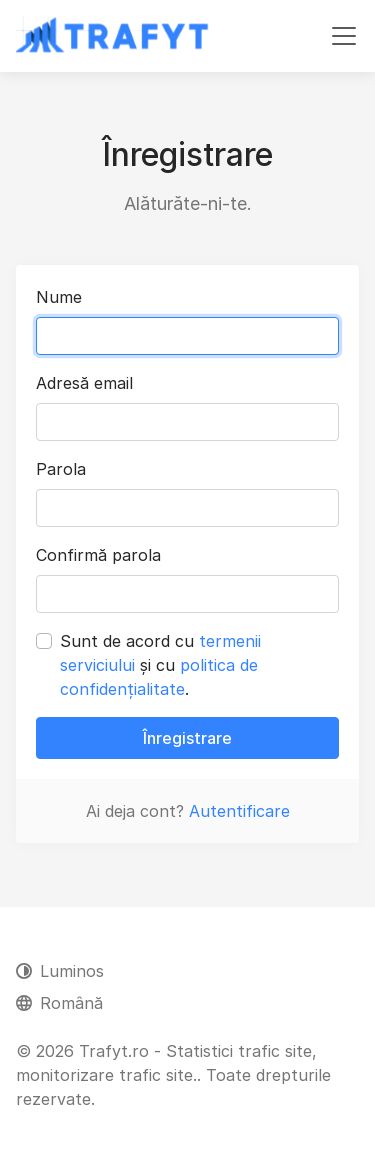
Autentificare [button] (239, 811)
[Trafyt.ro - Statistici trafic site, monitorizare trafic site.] (113, 36)
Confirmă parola (98, 555)
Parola (61, 469)
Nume (59, 297)
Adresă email (84, 383)
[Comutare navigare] (344, 36)
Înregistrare (187, 738)
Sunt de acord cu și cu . (160, 665)
